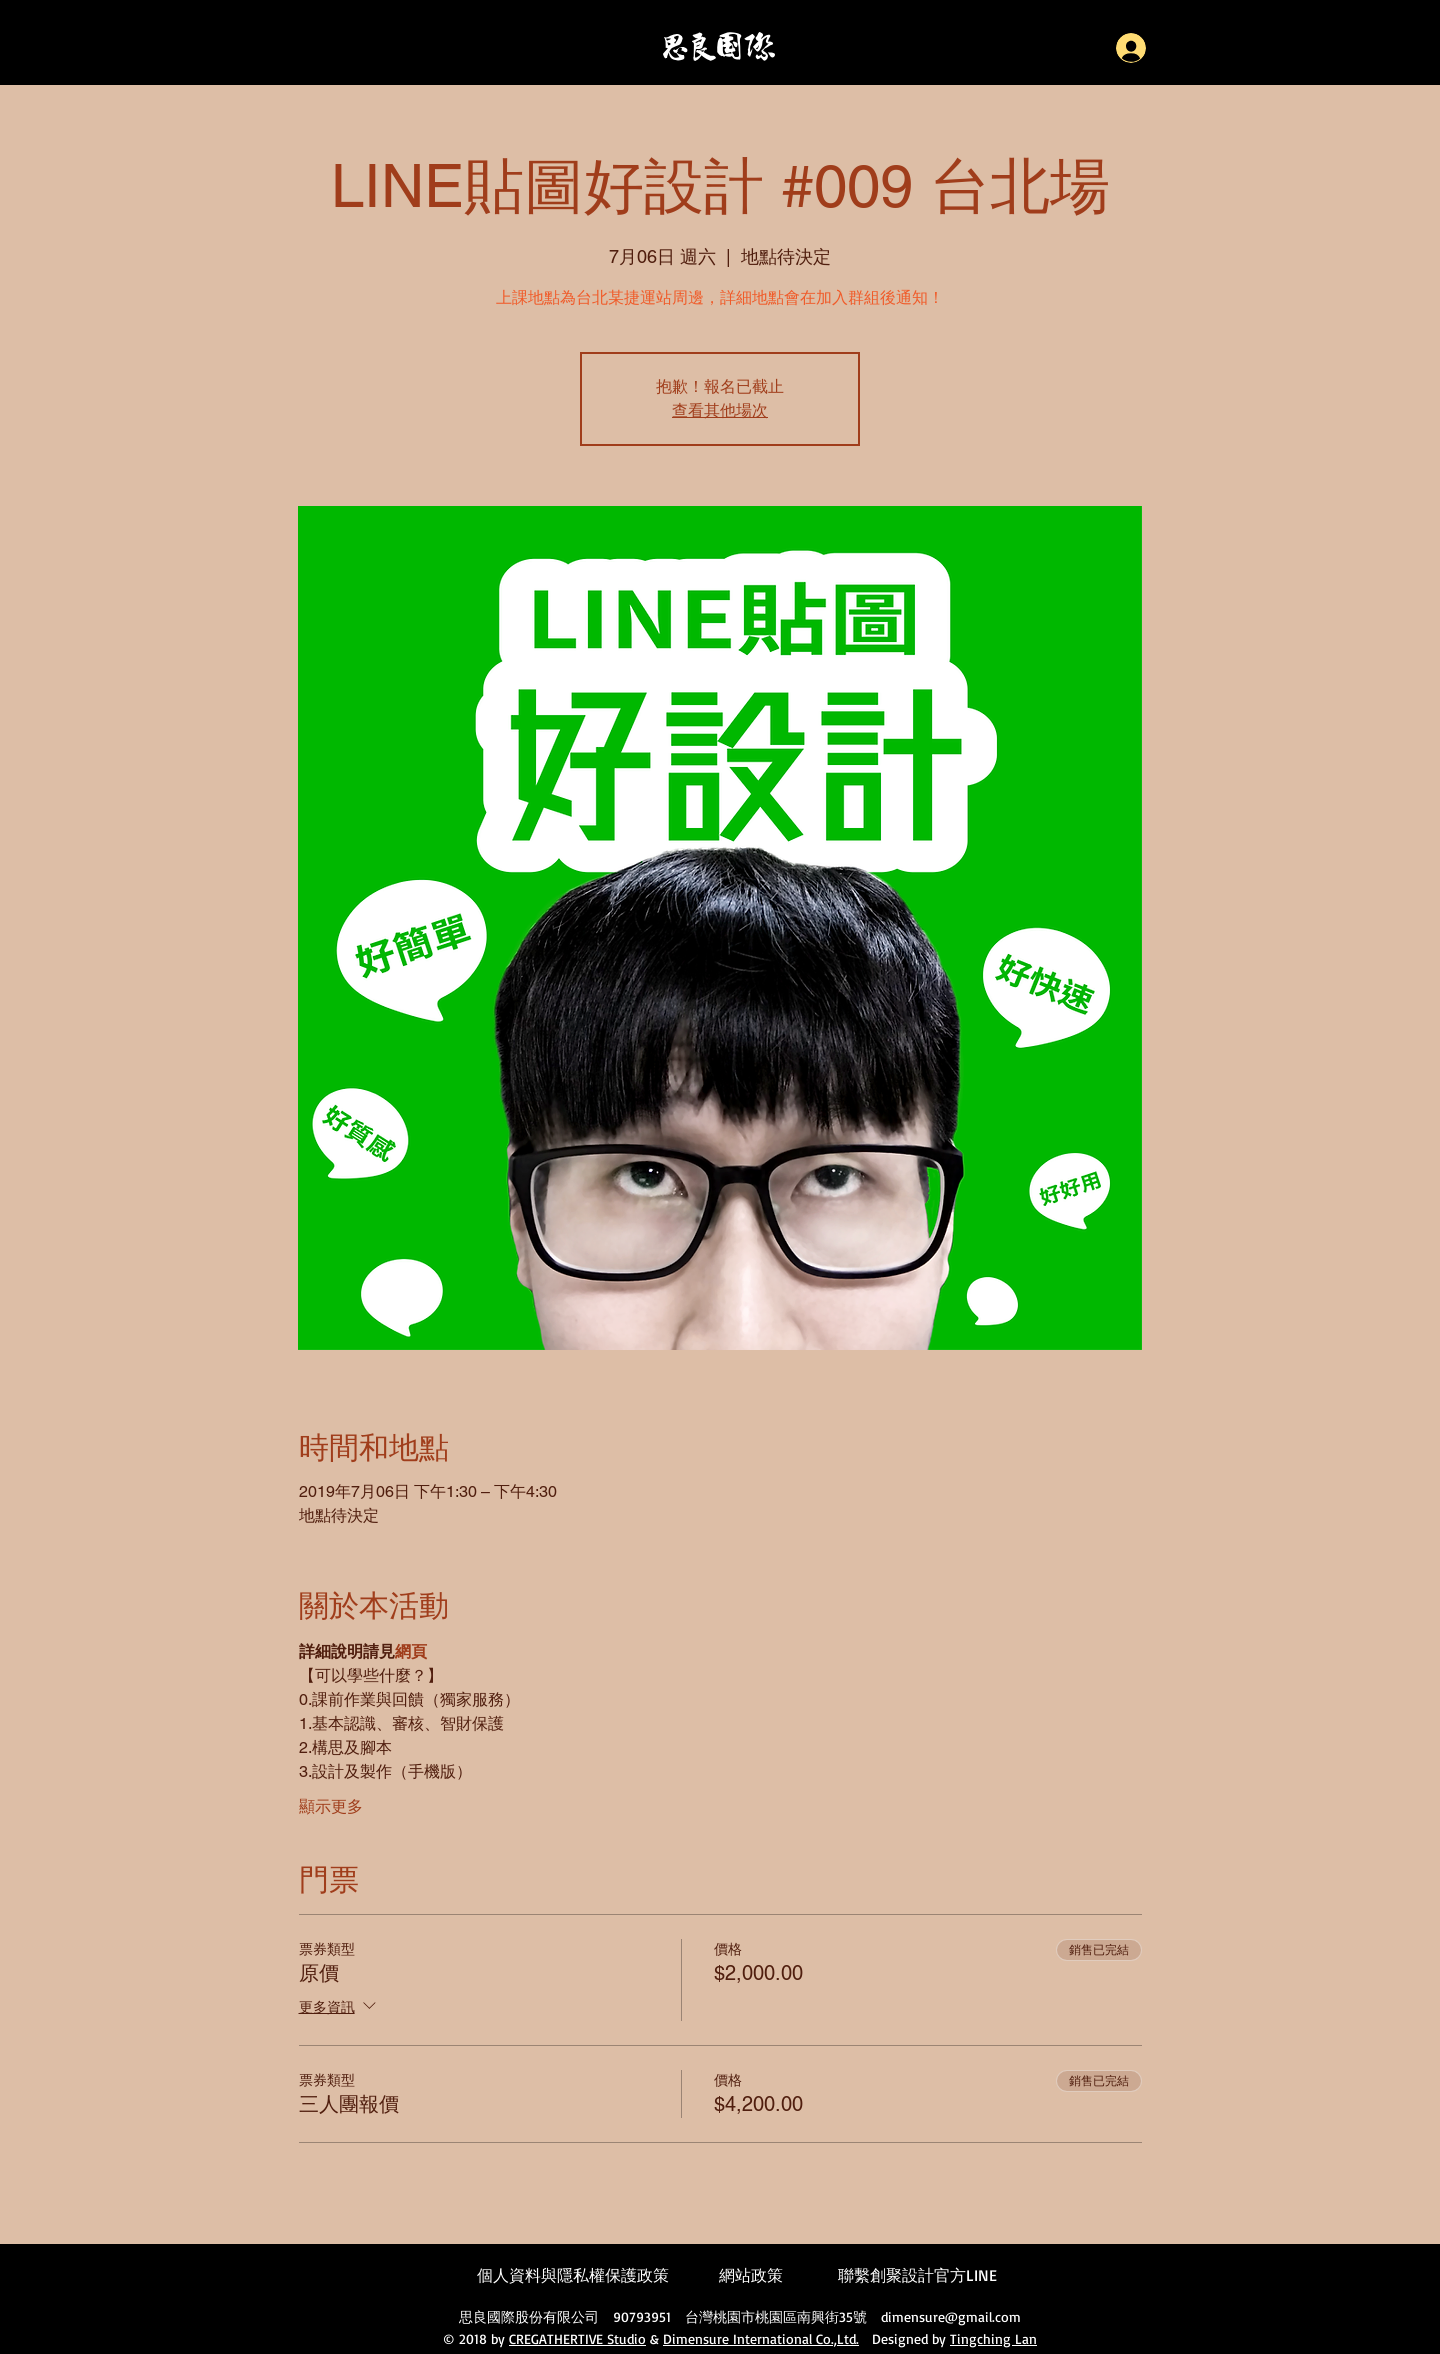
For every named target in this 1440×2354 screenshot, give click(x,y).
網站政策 (751, 2275)
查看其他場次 (720, 411)
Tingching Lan (993, 2338)
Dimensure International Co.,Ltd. (761, 2338)
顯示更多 (331, 1806)
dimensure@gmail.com (951, 2316)
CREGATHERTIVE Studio (577, 2338)
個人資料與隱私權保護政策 (573, 2275)
